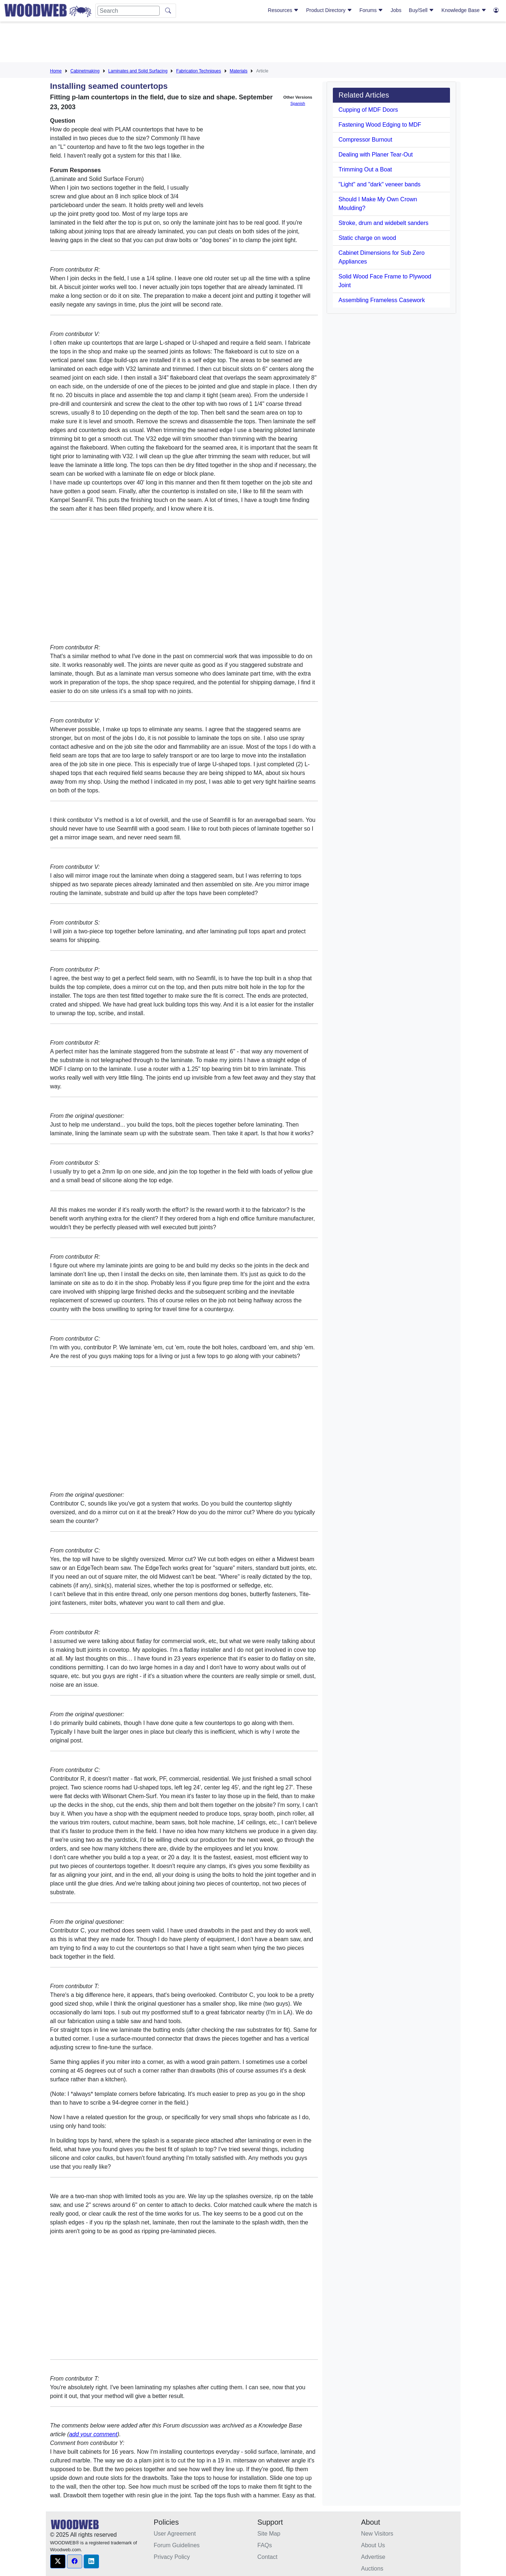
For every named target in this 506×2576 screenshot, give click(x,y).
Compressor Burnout (366, 139)
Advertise (373, 2557)
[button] (57, 2561)
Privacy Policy (172, 2557)
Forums (371, 10)
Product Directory (329, 10)
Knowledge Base (464, 10)
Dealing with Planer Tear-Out (376, 154)
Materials (239, 71)
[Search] (128, 11)
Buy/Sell (421, 10)
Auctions (372, 2568)
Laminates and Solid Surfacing (138, 71)
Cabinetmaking (85, 71)
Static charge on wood (367, 238)
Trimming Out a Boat (365, 169)
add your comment (93, 2434)
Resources (283, 10)
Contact (268, 2557)
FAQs (265, 2545)
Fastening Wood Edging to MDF (380, 125)
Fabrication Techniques (198, 71)
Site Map (269, 2534)
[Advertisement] (253, 43)
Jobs (396, 10)
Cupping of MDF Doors (368, 110)
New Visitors (377, 2534)
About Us (373, 2545)
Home (56, 71)
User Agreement (175, 2534)
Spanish (297, 103)
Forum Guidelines (177, 2545)
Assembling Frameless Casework (382, 300)
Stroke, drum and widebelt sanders (384, 223)
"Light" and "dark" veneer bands (380, 184)
